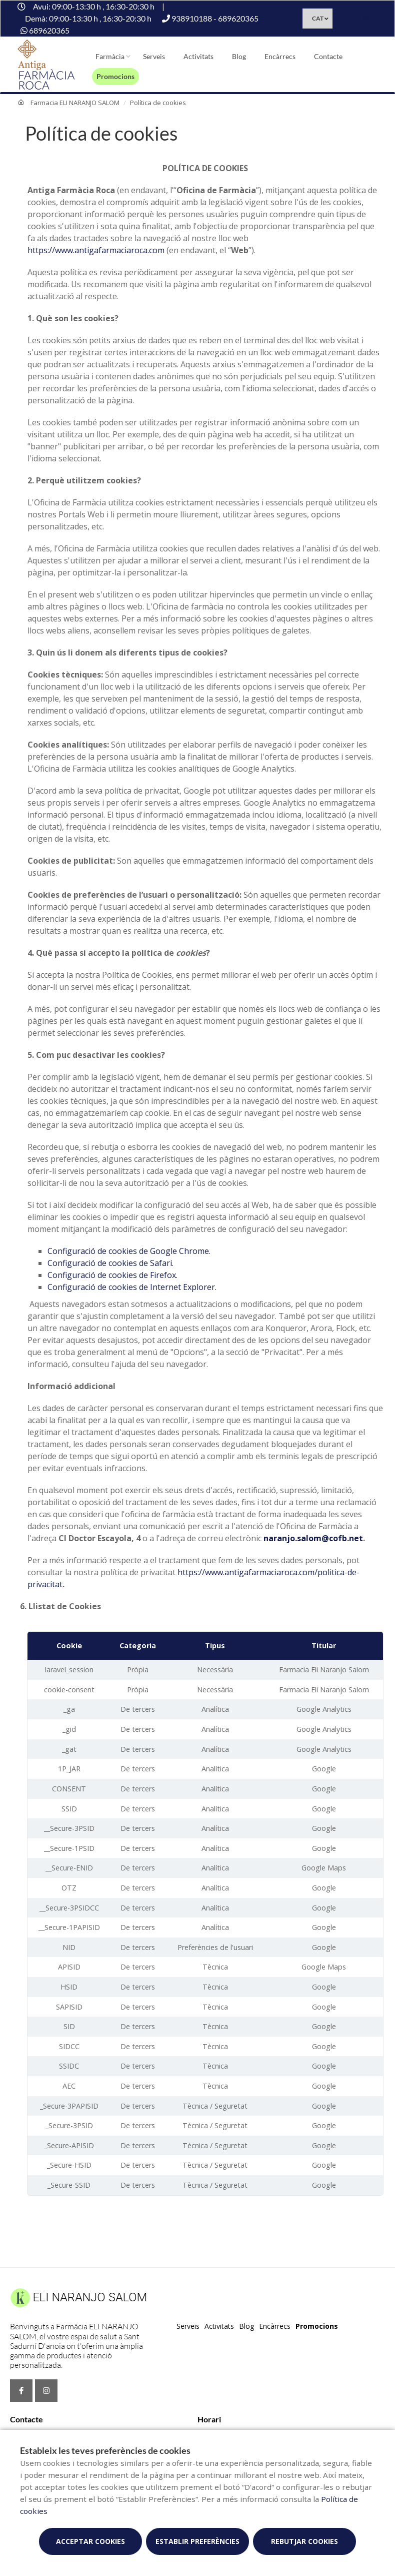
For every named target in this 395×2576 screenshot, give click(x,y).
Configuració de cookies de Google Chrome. (129, 1250)
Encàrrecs (280, 56)
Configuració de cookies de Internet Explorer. (132, 1287)
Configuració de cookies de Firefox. (113, 1274)
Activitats (199, 56)
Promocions (115, 76)
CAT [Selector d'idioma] (318, 18)
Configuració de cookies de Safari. (111, 1262)
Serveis (154, 56)
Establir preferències (198, 2541)
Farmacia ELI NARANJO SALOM (75, 102)
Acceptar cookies (90, 2541)
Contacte (328, 56)
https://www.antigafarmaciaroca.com (96, 250)
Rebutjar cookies (304, 2541)
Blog (239, 56)
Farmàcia (110, 56)
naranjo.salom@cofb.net (313, 1538)
